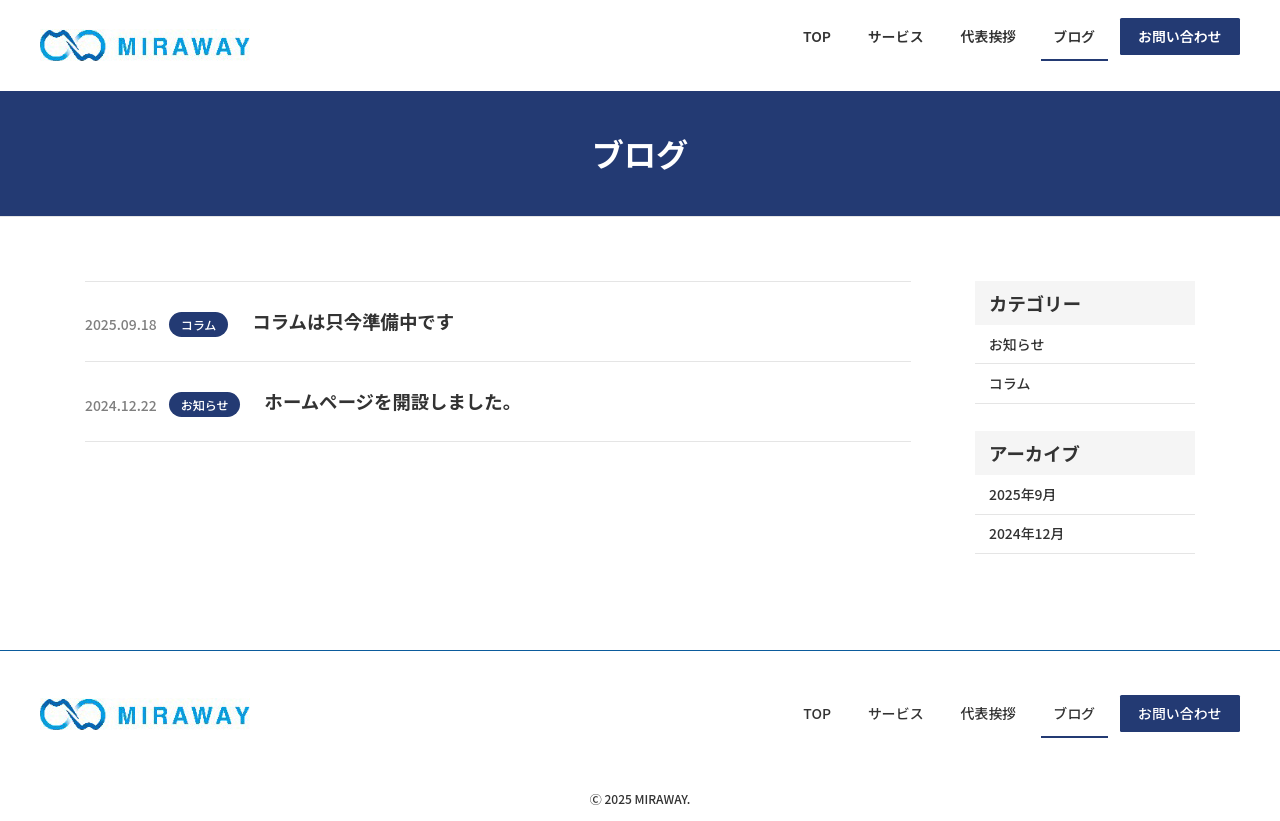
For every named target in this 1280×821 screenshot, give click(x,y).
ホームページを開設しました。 (392, 401)
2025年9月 (1022, 494)
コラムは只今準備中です (353, 321)
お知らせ (205, 404)
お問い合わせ (1179, 36)
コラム (199, 324)
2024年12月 (1026, 533)
